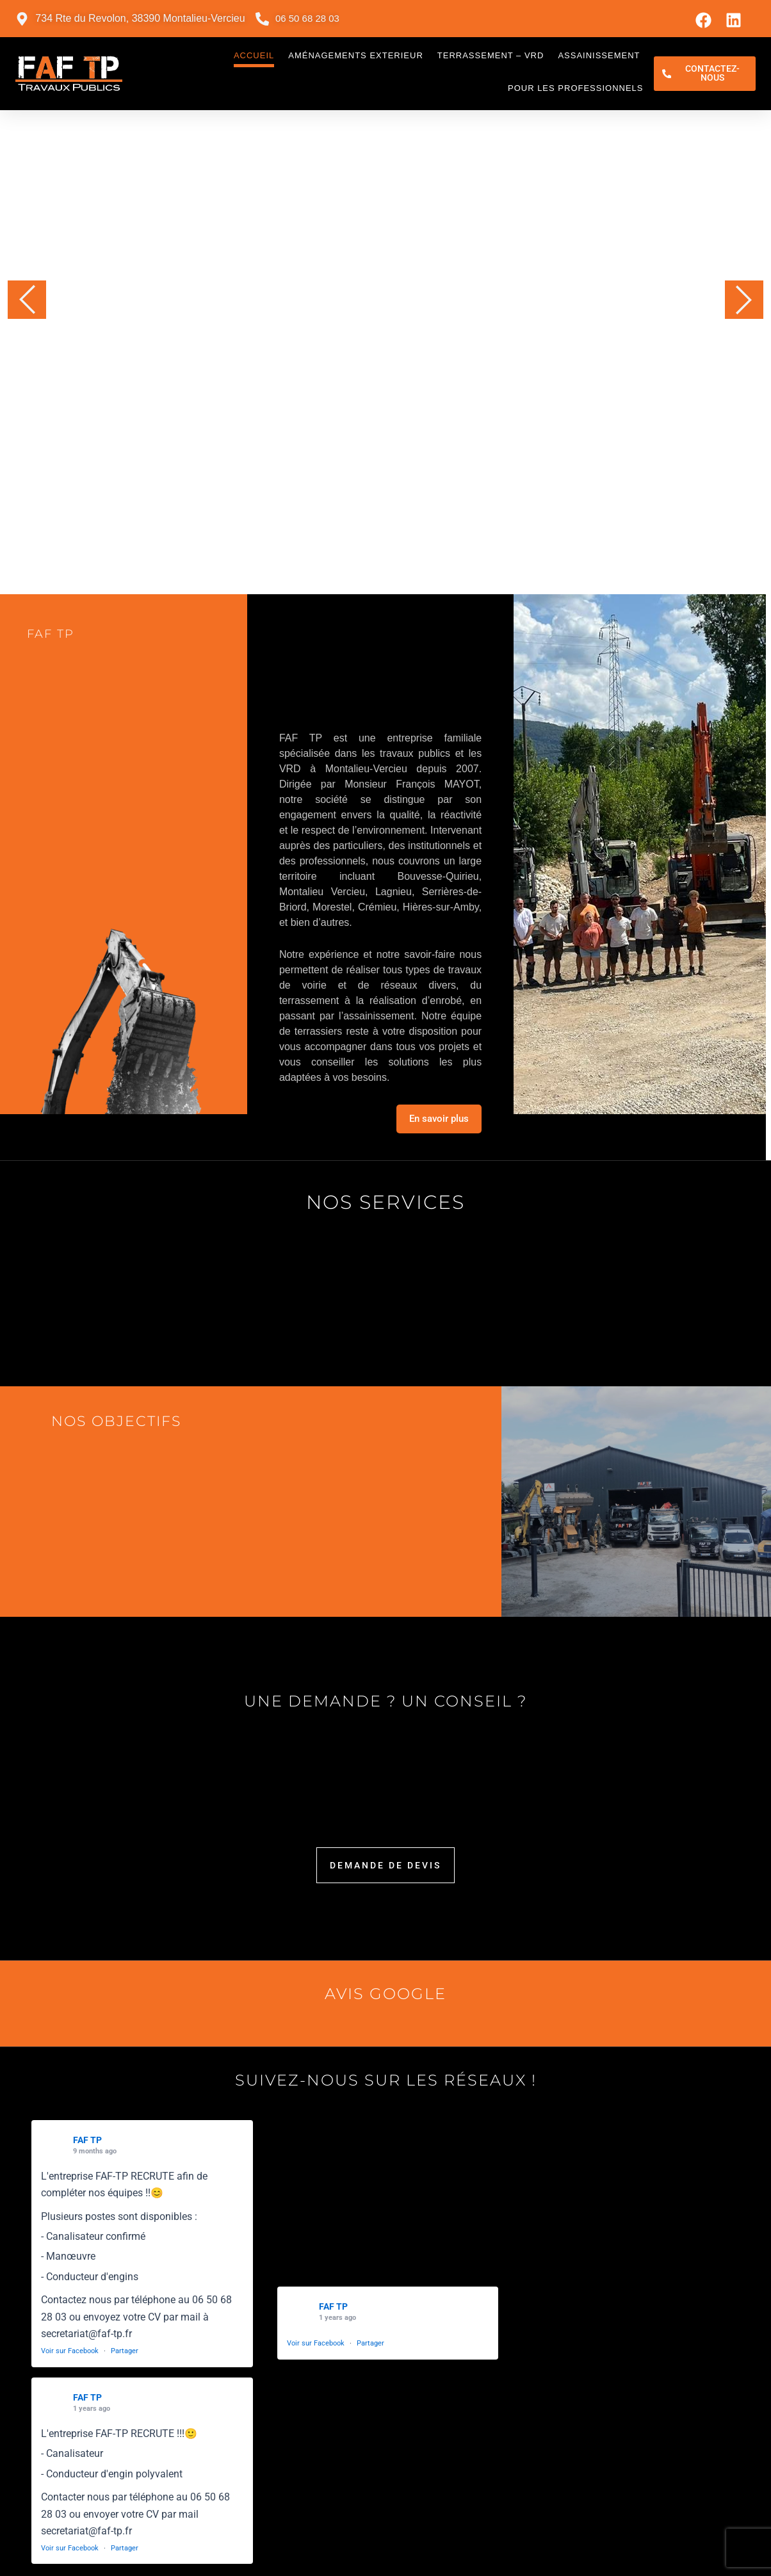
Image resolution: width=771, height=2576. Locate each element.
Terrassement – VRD (486, 55)
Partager (124, 2351)
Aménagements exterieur (351, 55)
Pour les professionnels (571, 88)
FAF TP (87, 2140)
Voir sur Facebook (70, 2351)
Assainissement (595, 55)
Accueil (249, 55)
